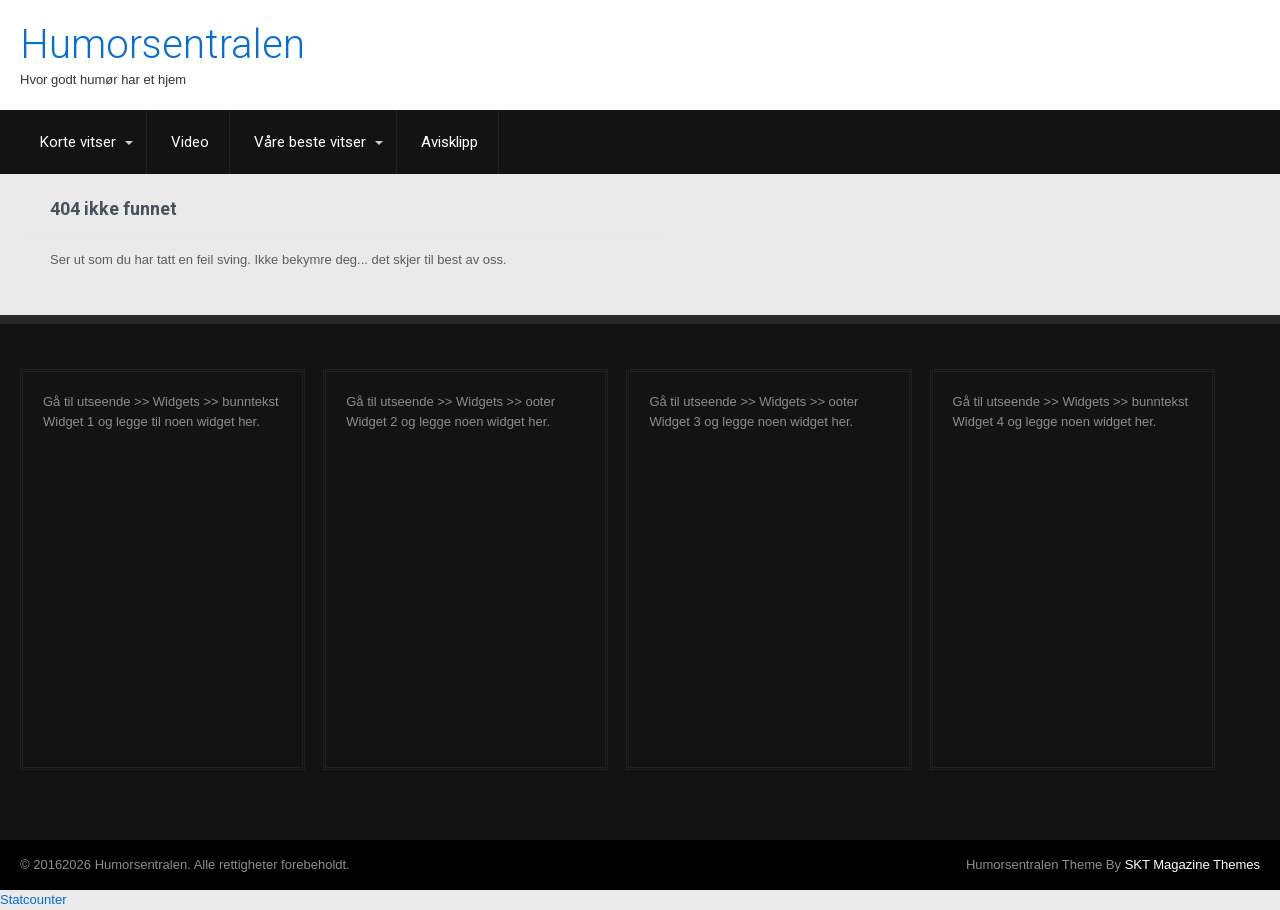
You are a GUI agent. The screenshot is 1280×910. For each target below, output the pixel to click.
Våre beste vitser (310, 142)
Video (190, 142)
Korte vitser (78, 142)
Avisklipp (449, 142)
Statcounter (33, 899)
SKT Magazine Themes (1192, 864)
